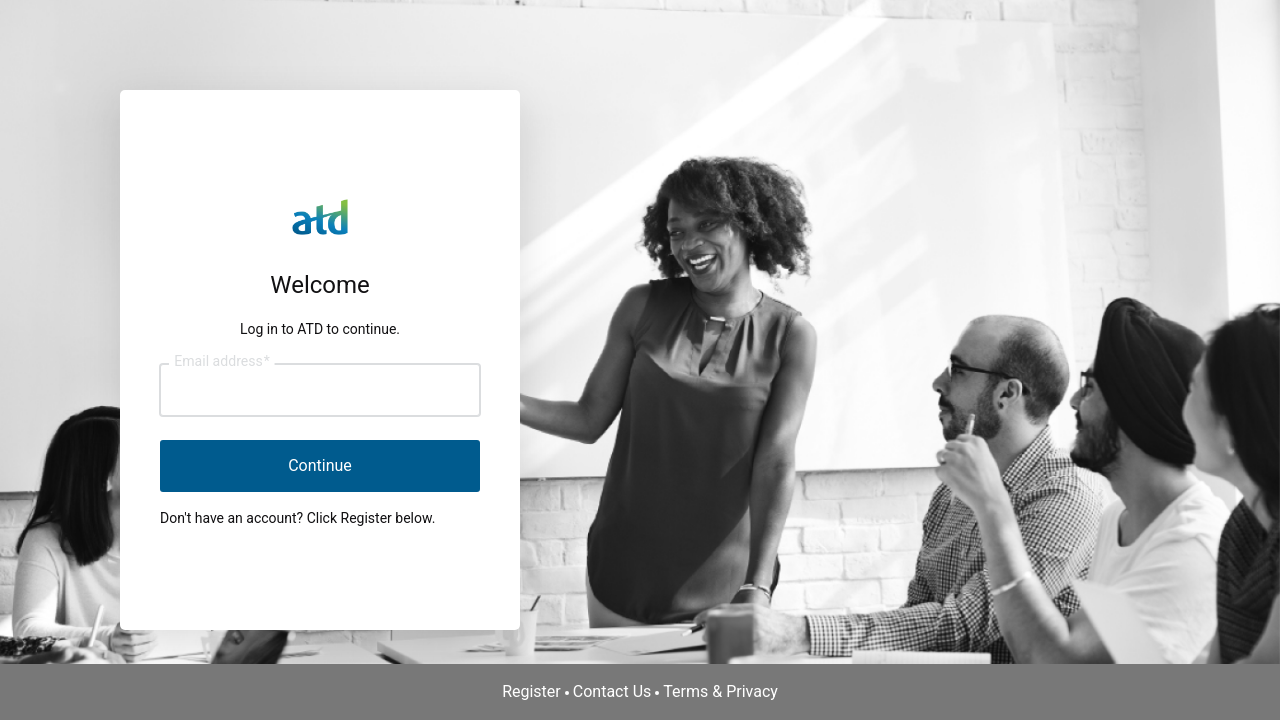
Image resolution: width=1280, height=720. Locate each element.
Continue (320, 465)
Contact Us (612, 691)
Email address (221, 362)
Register (531, 691)
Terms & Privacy (720, 691)
